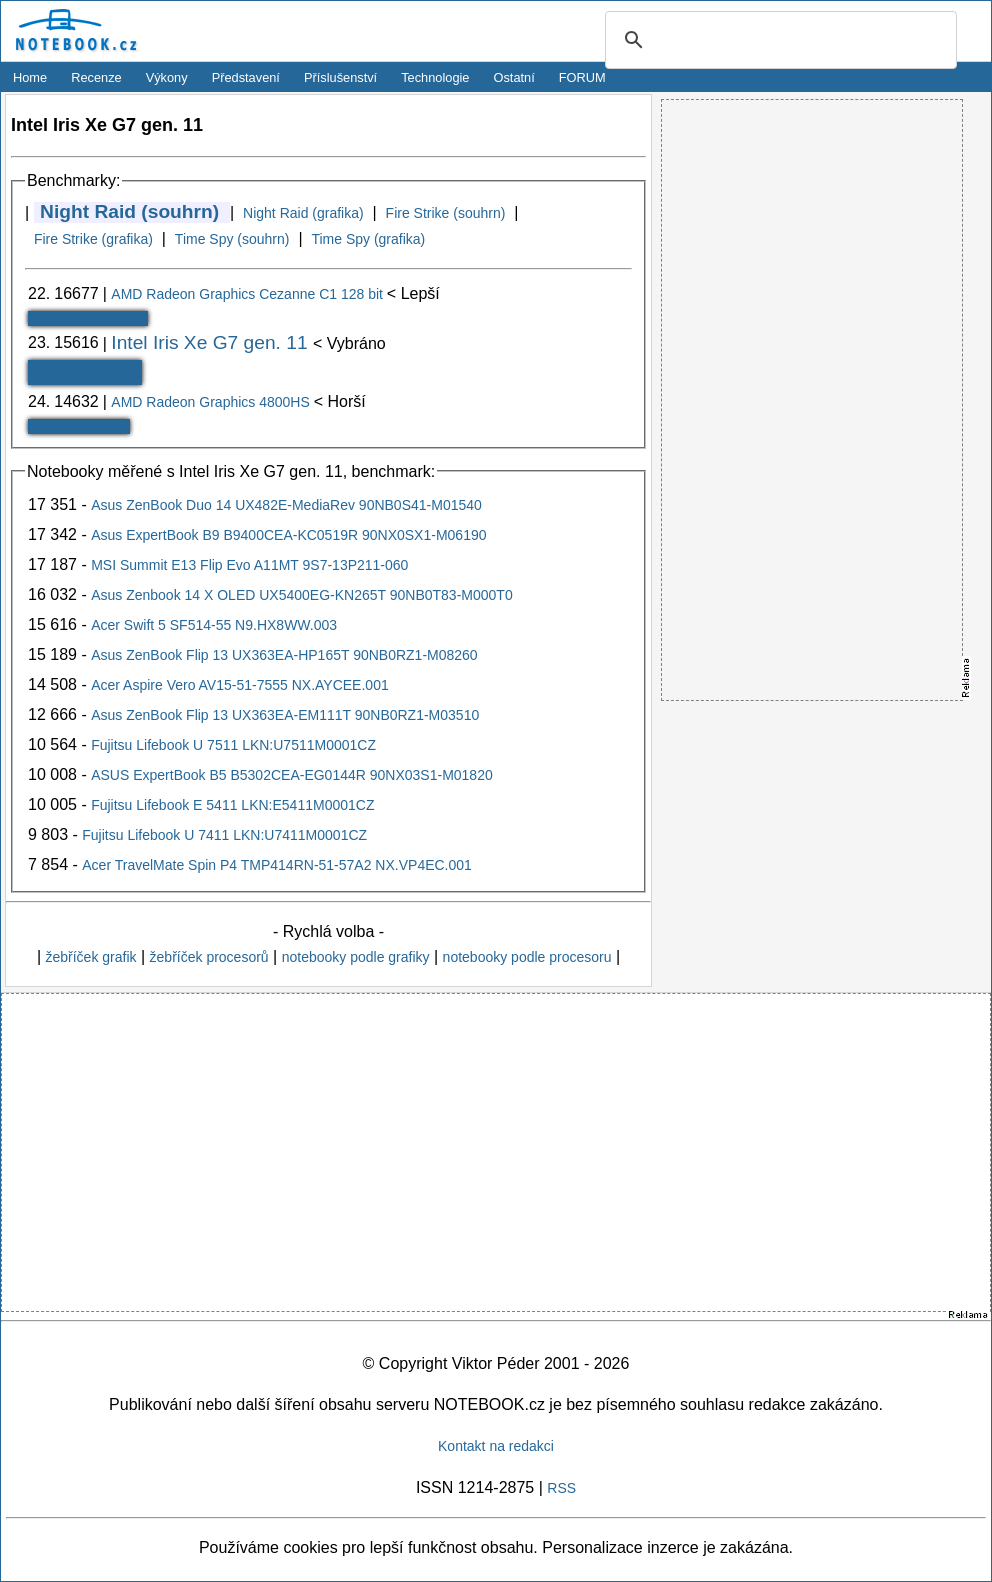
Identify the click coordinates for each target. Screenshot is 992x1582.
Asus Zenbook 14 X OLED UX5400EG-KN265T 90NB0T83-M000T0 (302, 595)
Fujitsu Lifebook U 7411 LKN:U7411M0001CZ (224, 835)
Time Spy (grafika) (368, 239)
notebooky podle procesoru (527, 957)
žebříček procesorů (209, 957)
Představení (246, 77)
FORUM (582, 77)
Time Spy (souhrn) (232, 239)
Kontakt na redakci (496, 1446)
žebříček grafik (90, 957)
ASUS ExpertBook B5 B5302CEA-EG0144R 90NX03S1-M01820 (292, 775)
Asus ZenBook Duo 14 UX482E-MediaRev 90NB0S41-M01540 (286, 505)
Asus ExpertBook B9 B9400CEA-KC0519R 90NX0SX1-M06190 (288, 535)
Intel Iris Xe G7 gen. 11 (212, 342)
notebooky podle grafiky (356, 957)
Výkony (167, 77)
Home (30, 77)
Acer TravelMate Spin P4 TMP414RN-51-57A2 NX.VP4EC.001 (277, 865)
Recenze (96, 77)
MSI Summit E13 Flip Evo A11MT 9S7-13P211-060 (249, 565)
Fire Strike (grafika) (93, 239)
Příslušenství (340, 77)
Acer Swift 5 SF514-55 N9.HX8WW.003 (214, 625)
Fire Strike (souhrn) (446, 213)
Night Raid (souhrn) (129, 211)
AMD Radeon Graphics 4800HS (212, 402)
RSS (561, 1488)
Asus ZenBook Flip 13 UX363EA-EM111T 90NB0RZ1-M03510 (285, 715)
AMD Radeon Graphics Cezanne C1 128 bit (248, 294)
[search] (778, 41)
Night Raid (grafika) (303, 213)
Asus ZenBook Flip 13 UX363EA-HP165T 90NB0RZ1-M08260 (284, 655)
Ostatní (514, 77)
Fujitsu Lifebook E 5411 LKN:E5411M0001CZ (232, 805)
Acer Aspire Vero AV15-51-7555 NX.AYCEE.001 (240, 685)
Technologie (435, 77)
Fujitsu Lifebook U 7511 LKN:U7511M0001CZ (233, 745)
